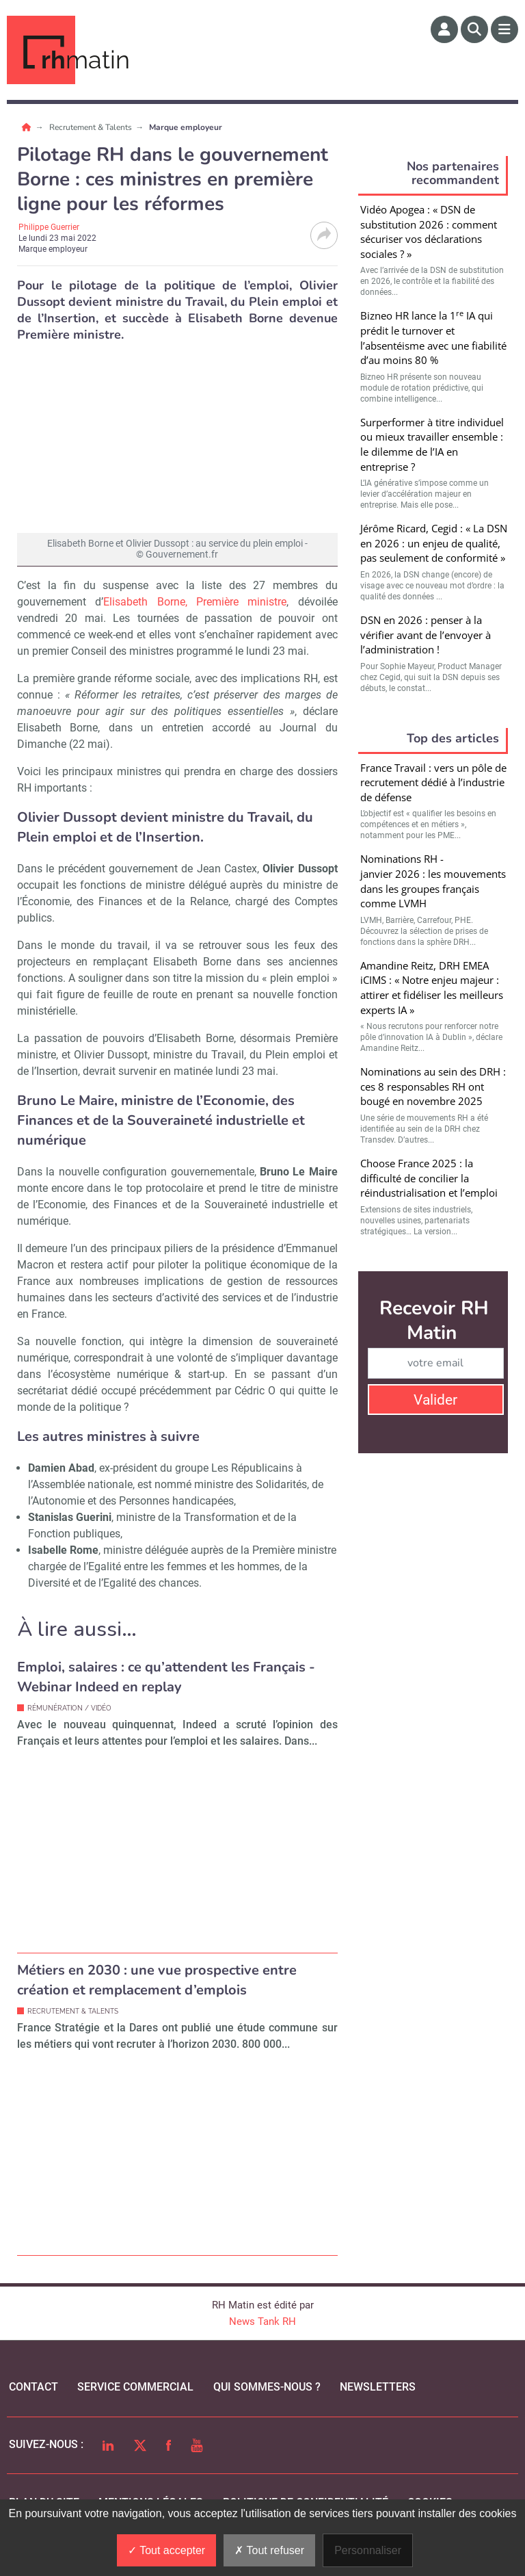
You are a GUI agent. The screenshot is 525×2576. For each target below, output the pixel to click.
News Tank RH (262, 2321)
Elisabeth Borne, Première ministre (194, 601)
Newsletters (378, 2386)
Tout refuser (269, 2550)
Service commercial (135, 2386)
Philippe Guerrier (48, 227)
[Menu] (504, 29)
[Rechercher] (474, 29)
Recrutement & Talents (91, 127)
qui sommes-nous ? (267, 2386)
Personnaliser (367, 2550)
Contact (33, 2386)
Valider (435, 1400)
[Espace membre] (444, 29)
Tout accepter (166, 2550)
